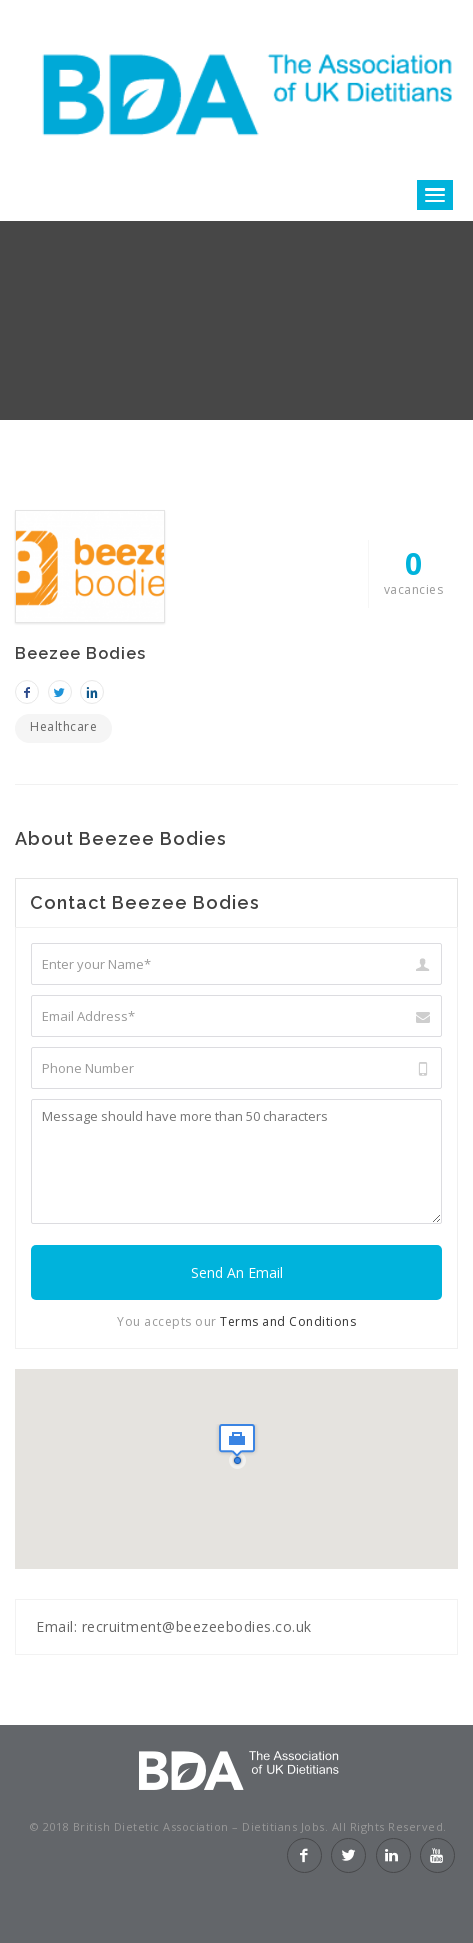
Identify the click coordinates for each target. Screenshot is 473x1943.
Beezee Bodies (80, 653)
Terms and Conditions (287, 1321)
